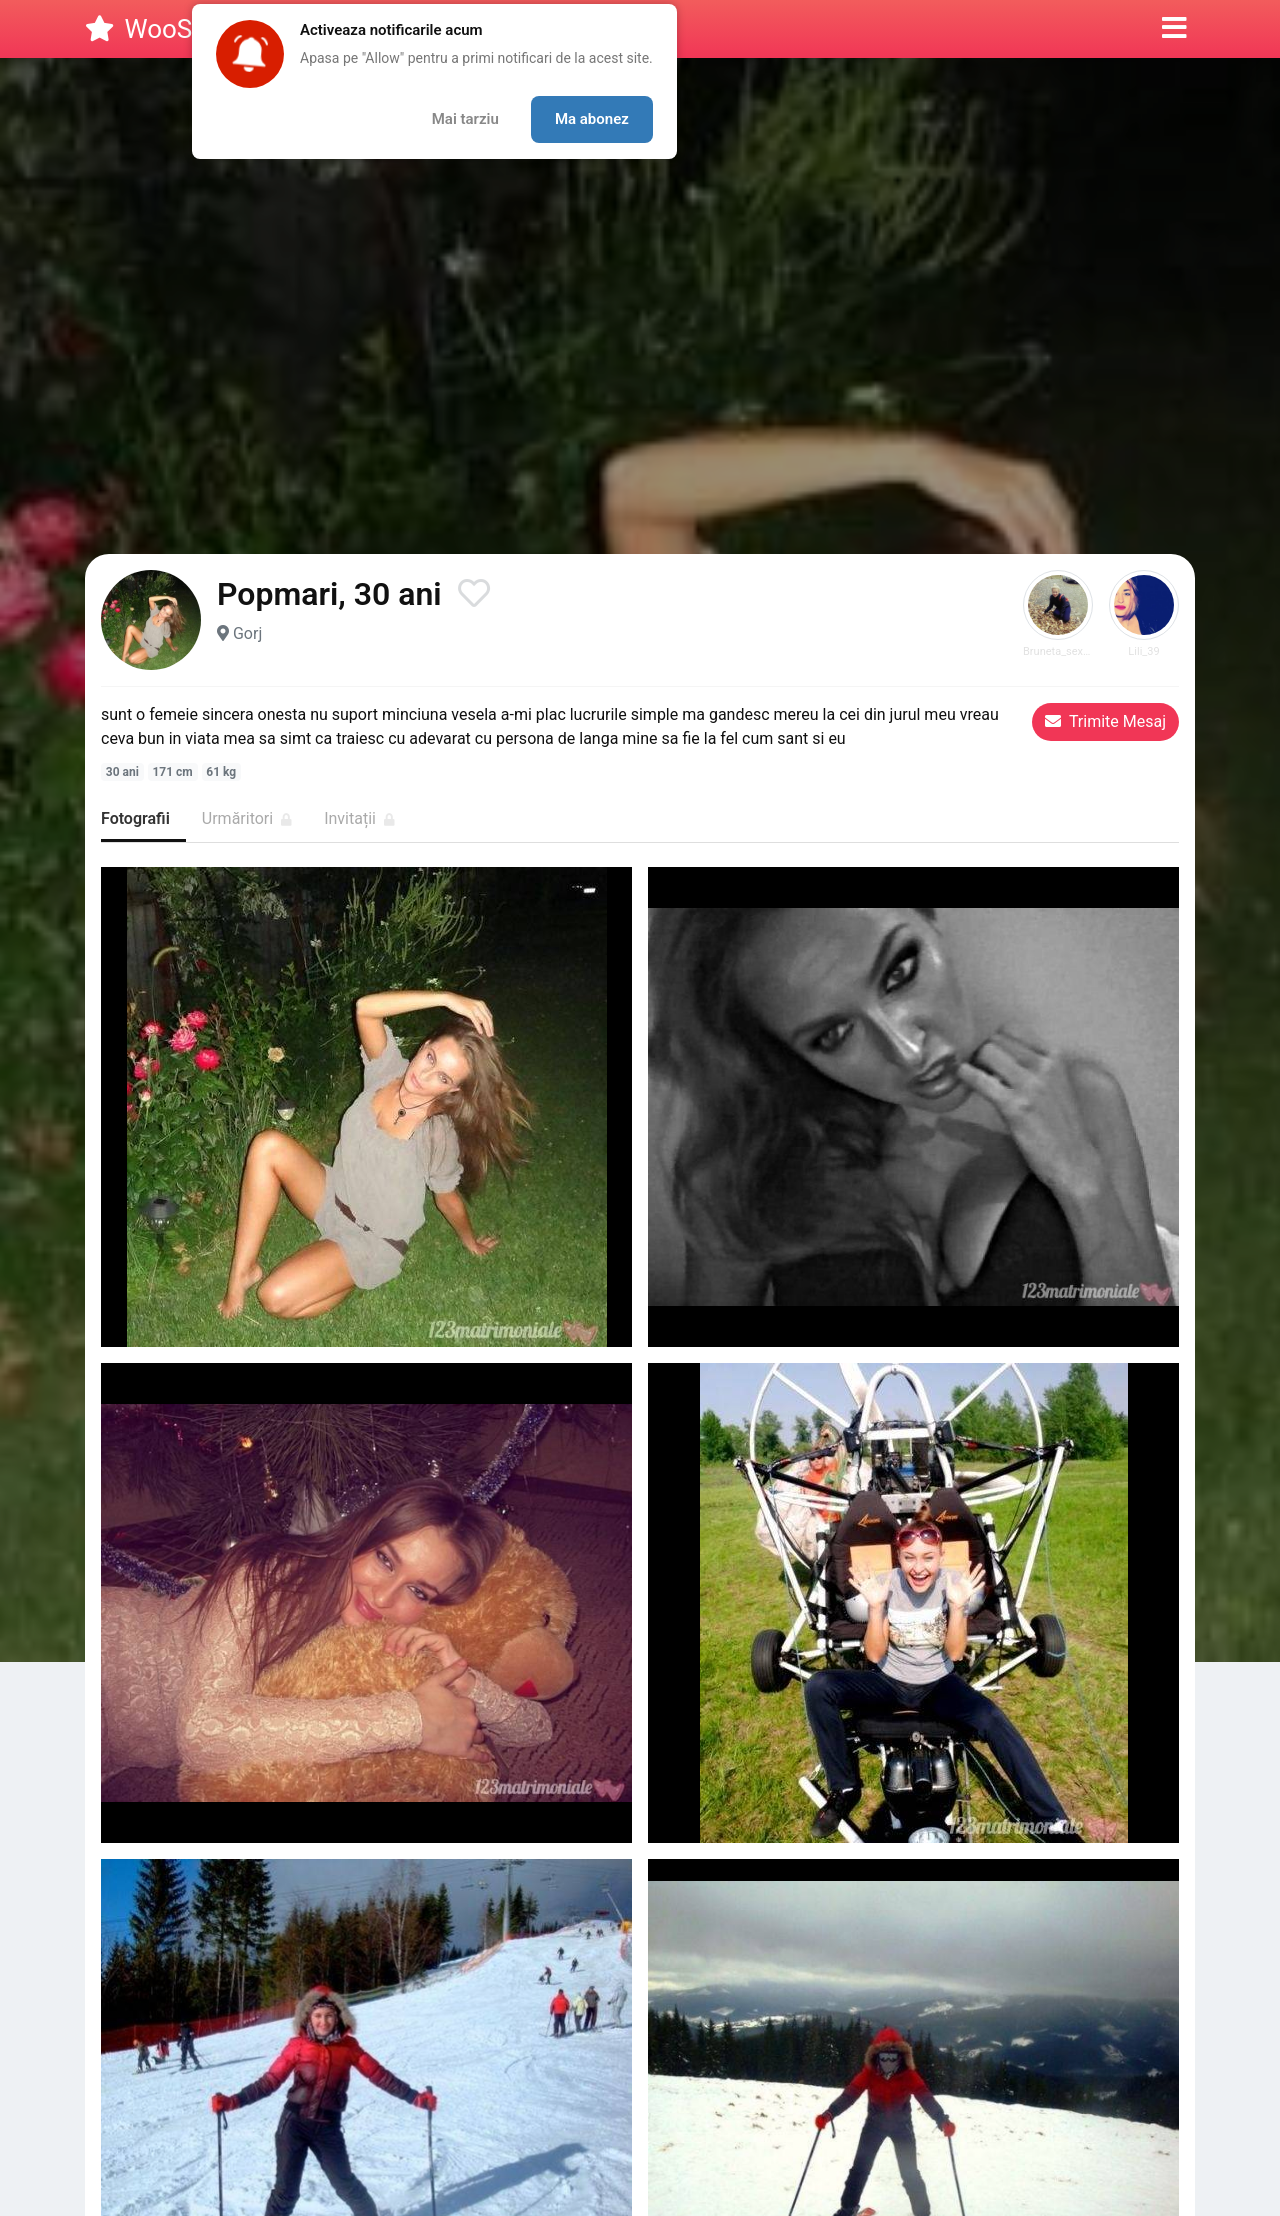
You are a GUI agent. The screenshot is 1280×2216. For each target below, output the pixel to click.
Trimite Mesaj (1105, 721)
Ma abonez (592, 119)
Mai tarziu (465, 119)
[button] (1174, 29)
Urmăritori (247, 818)
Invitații (359, 818)
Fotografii (135, 818)
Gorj (247, 633)
